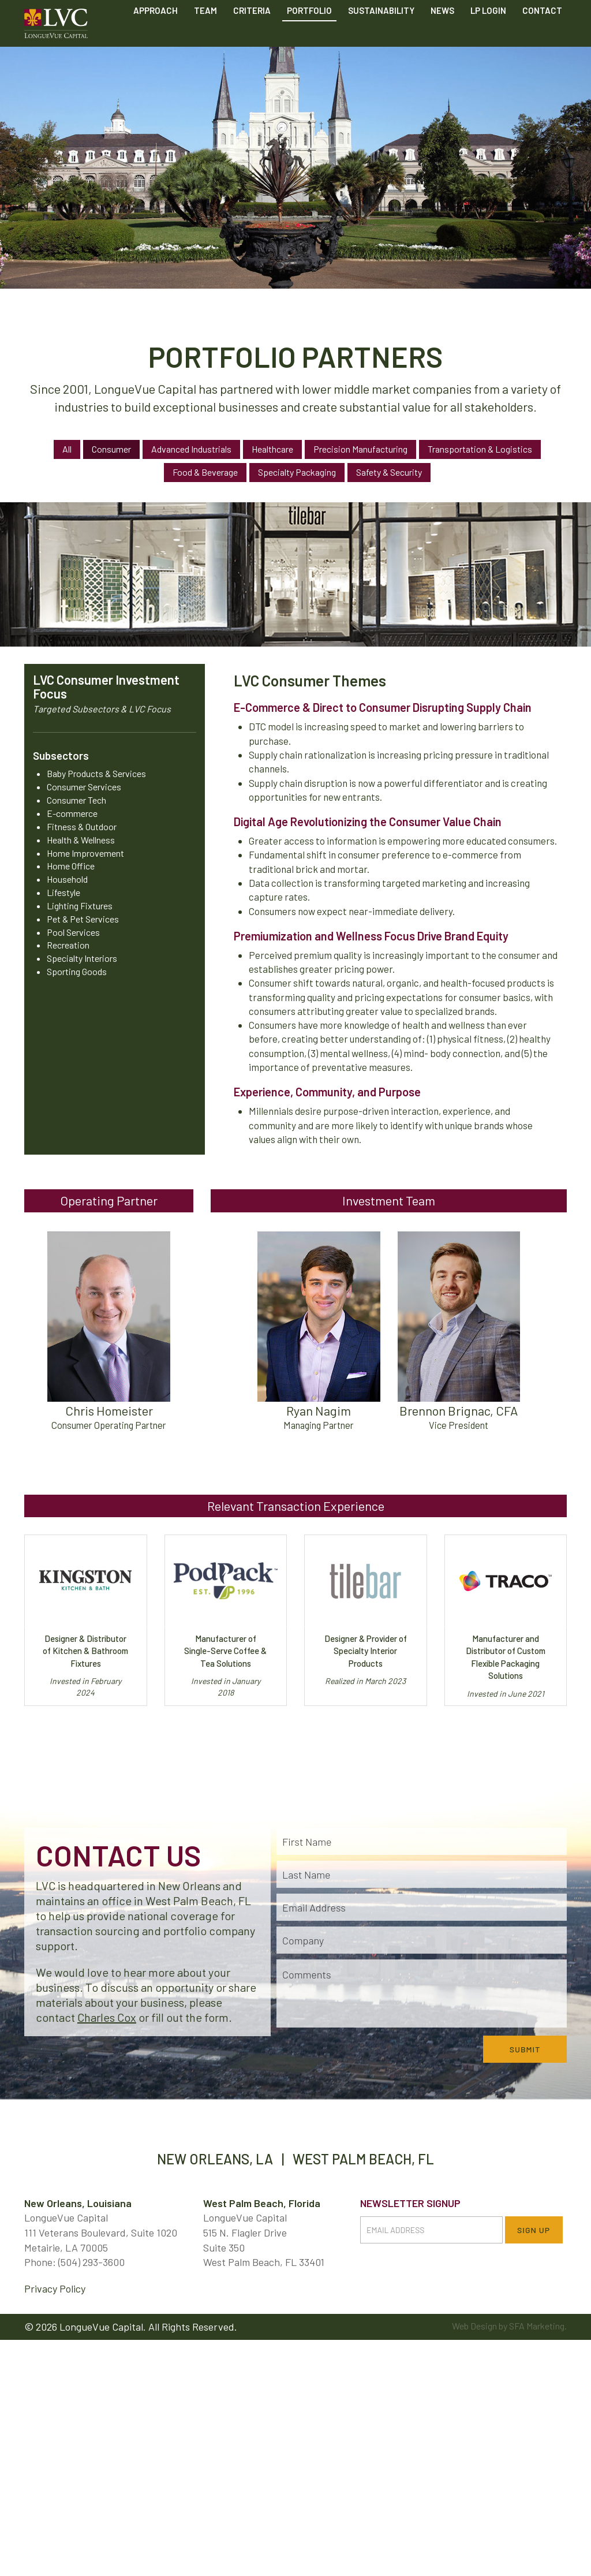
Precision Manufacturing (360, 448)
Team (205, 39)
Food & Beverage (205, 471)
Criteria (252, 39)
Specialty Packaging (297, 471)
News (442, 39)
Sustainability (381, 39)
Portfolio (309, 39)
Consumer (111, 448)
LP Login (488, 39)
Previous (15, 462)
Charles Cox (106, 2017)
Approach (155, 39)
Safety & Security (389, 471)
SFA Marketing (536, 2325)
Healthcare (272, 448)
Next (575, 462)
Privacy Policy (54, 2288)
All (67, 448)
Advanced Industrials (191, 448)
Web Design (474, 2325)
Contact (542, 39)
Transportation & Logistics (480, 448)
